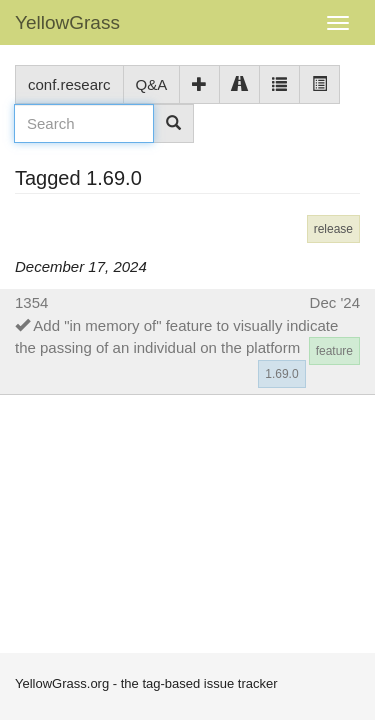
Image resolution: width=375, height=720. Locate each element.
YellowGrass (67, 22)
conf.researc (69, 84)
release (333, 229)
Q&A (152, 84)
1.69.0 (281, 374)
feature (334, 351)
